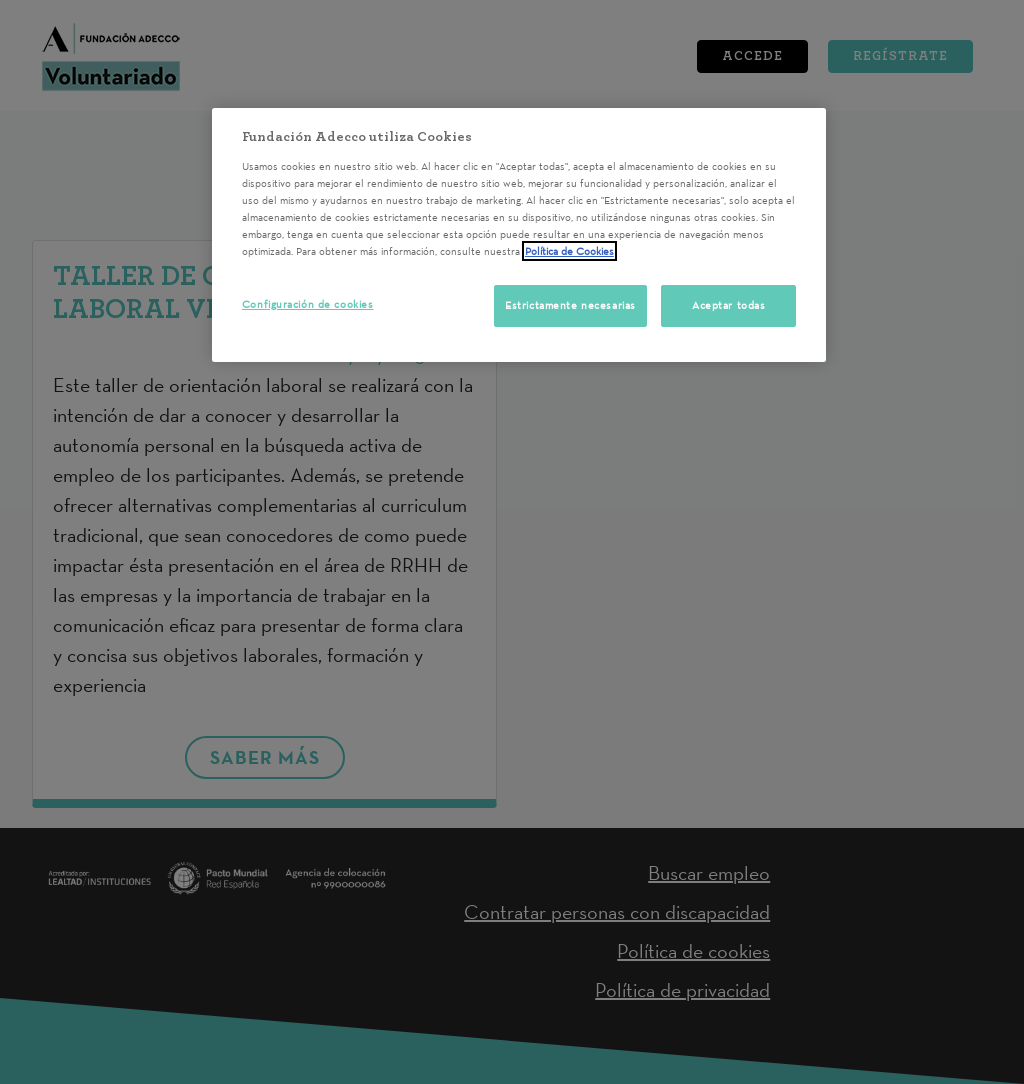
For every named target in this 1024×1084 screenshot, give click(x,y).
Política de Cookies (569, 251)
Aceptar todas (728, 305)
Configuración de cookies (308, 304)
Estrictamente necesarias (570, 305)
